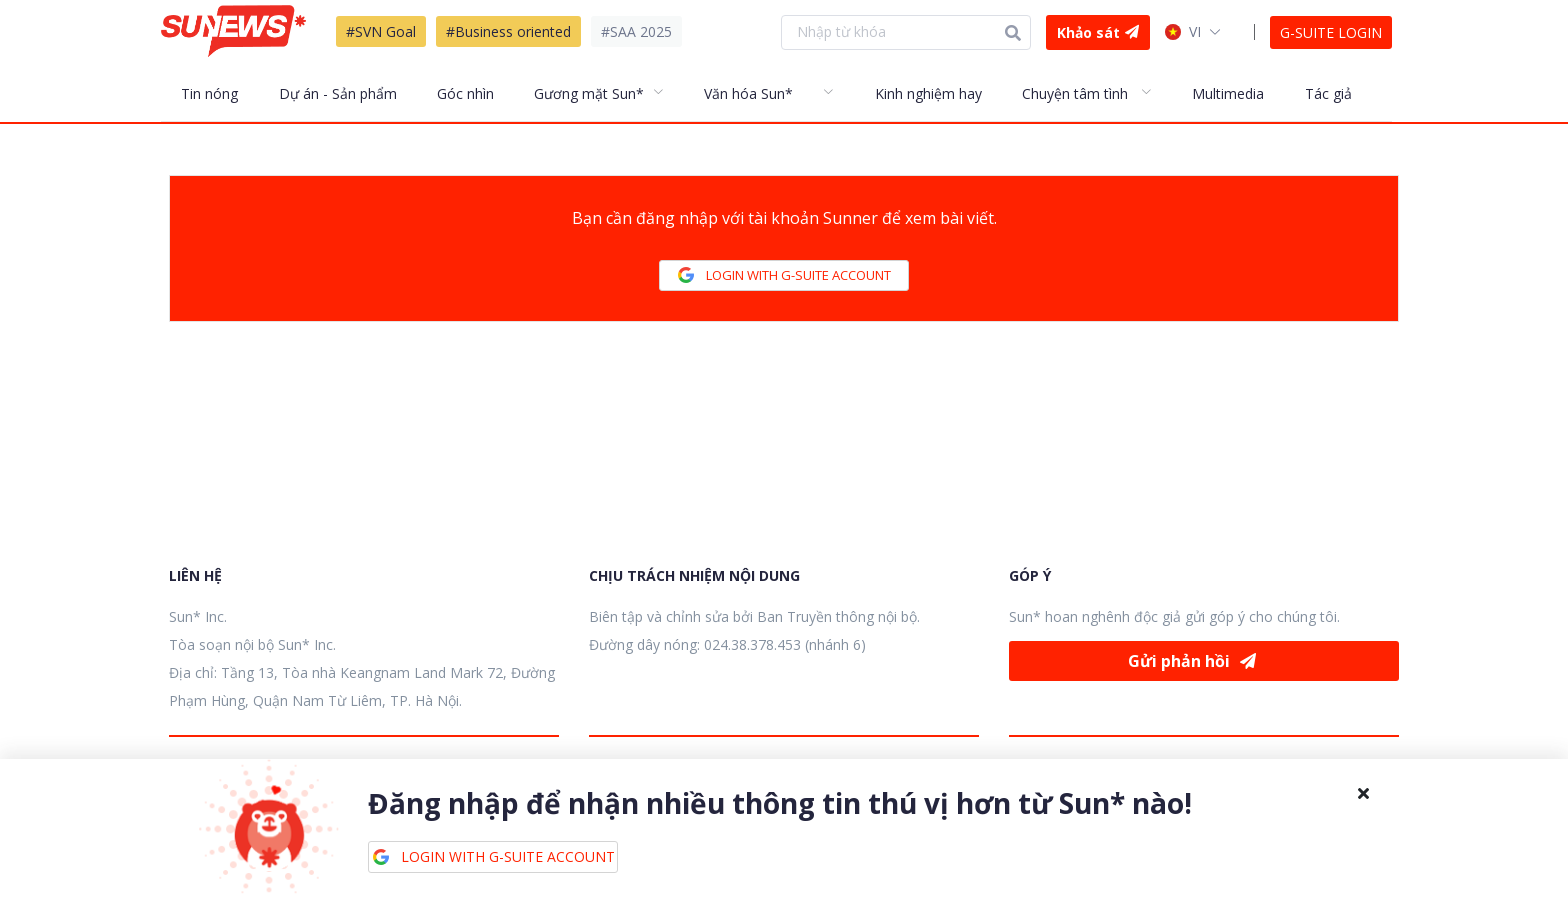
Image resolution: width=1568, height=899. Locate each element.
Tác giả (1328, 93)
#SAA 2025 (636, 31)
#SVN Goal (381, 31)
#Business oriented (508, 31)
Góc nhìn (465, 93)
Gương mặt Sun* (589, 93)
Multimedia (1228, 93)
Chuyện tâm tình (1075, 93)
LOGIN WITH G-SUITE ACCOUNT (784, 275)
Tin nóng (209, 93)
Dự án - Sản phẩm (338, 93)
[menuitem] (219, 93)
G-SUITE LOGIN (1331, 32)
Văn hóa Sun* (748, 93)
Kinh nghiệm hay (928, 93)
